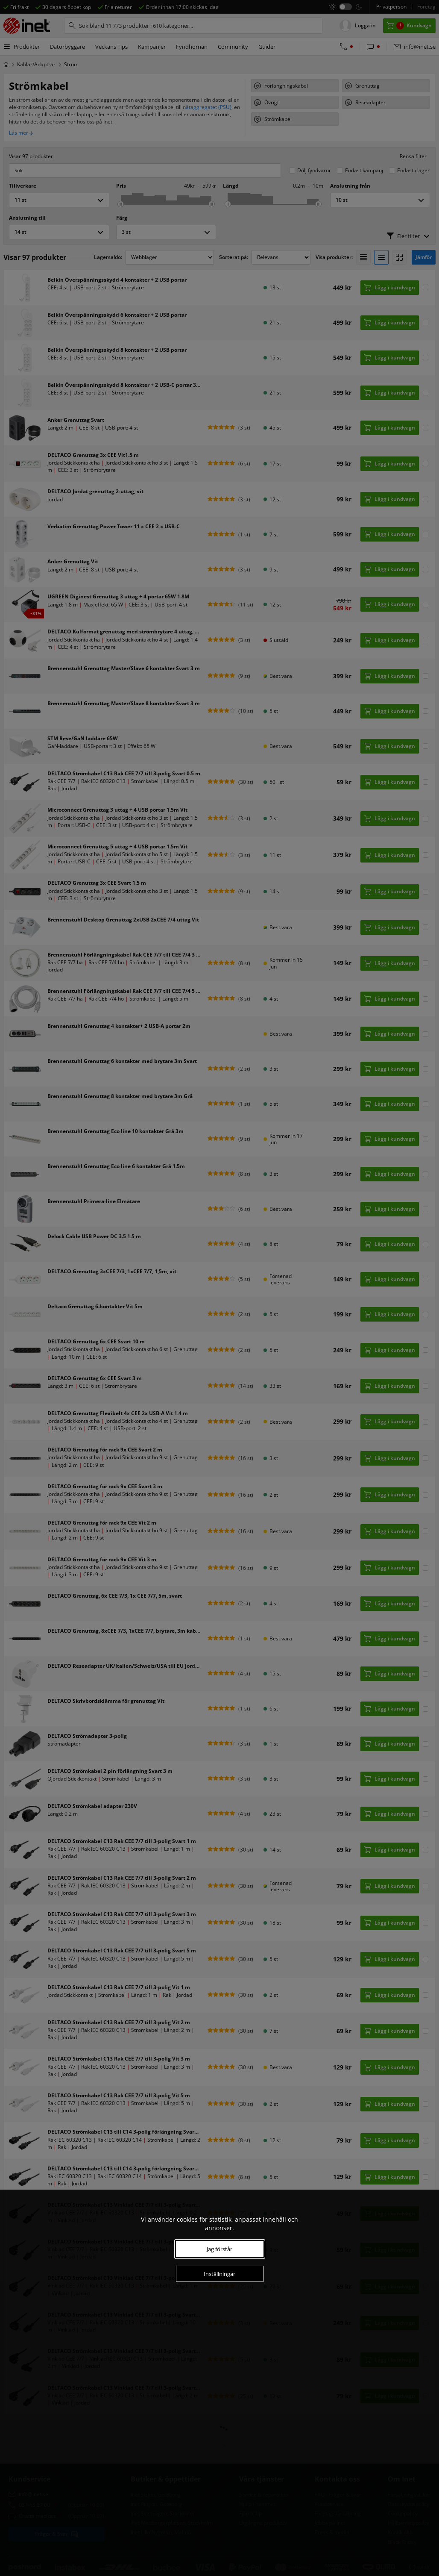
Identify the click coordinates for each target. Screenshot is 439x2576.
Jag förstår (219, 2249)
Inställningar (219, 2274)
